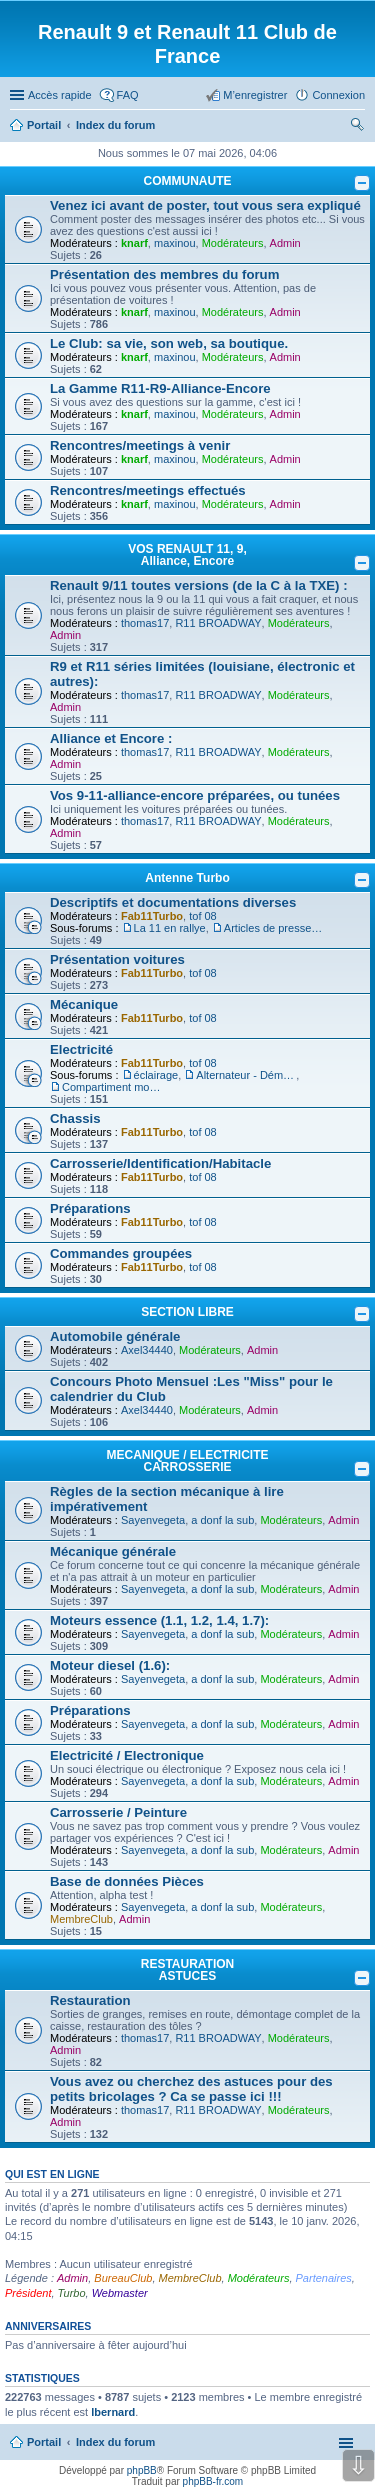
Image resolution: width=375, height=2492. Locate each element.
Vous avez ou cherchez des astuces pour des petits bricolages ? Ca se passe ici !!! (191, 2089)
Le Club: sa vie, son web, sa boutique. (169, 343)
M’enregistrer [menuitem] (255, 95)
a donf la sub (222, 1520)
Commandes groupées (121, 1253)
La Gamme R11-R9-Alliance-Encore (160, 388)
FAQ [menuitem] (128, 95)
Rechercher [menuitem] (357, 127)
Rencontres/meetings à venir (140, 445)
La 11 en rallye (170, 928)
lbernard (113, 2412)
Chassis (75, 1118)
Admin (285, 243)
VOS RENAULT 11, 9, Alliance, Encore (187, 555)
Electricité (81, 1049)
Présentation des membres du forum (164, 274)
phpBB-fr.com (213, 2481)
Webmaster (120, 2293)
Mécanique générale (113, 1551)
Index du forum (115, 2442)
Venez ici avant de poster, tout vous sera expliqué (205, 205)
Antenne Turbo (187, 878)
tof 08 (203, 916)
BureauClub (123, 2278)
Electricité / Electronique (127, 1755)
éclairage (156, 1075)
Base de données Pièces (127, 1881)
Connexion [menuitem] (338, 95)
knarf (134, 243)
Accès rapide (60, 95)
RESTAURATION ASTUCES (188, 1970)
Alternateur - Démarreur (246, 1075)
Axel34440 (147, 1350)
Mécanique (84, 1004)
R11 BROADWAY (218, 623)
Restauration (90, 2000)
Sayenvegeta (153, 1520)
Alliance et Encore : (111, 738)
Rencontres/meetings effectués (148, 490)
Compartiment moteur (112, 1087)
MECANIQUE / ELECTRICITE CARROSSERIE (187, 1461)
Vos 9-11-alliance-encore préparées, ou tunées (195, 795)
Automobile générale (115, 1336)
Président (28, 2293)
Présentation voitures (117, 959)
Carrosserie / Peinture (118, 1812)
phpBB (142, 2470)
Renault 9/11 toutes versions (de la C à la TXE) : (199, 585)
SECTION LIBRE (187, 1312)
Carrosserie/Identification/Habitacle (160, 1163)
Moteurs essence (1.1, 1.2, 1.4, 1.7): (159, 1620)
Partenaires (324, 2278)
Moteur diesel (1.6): (110, 1665)
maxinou (175, 243)
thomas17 (145, 623)
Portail (44, 125)
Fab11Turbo (152, 916)
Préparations (90, 1208)
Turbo (72, 2293)
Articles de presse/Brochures (274, 928)
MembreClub (81, 1919)
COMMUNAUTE (188, 181)
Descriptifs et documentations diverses (173, 902)
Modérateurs (233, 243)
